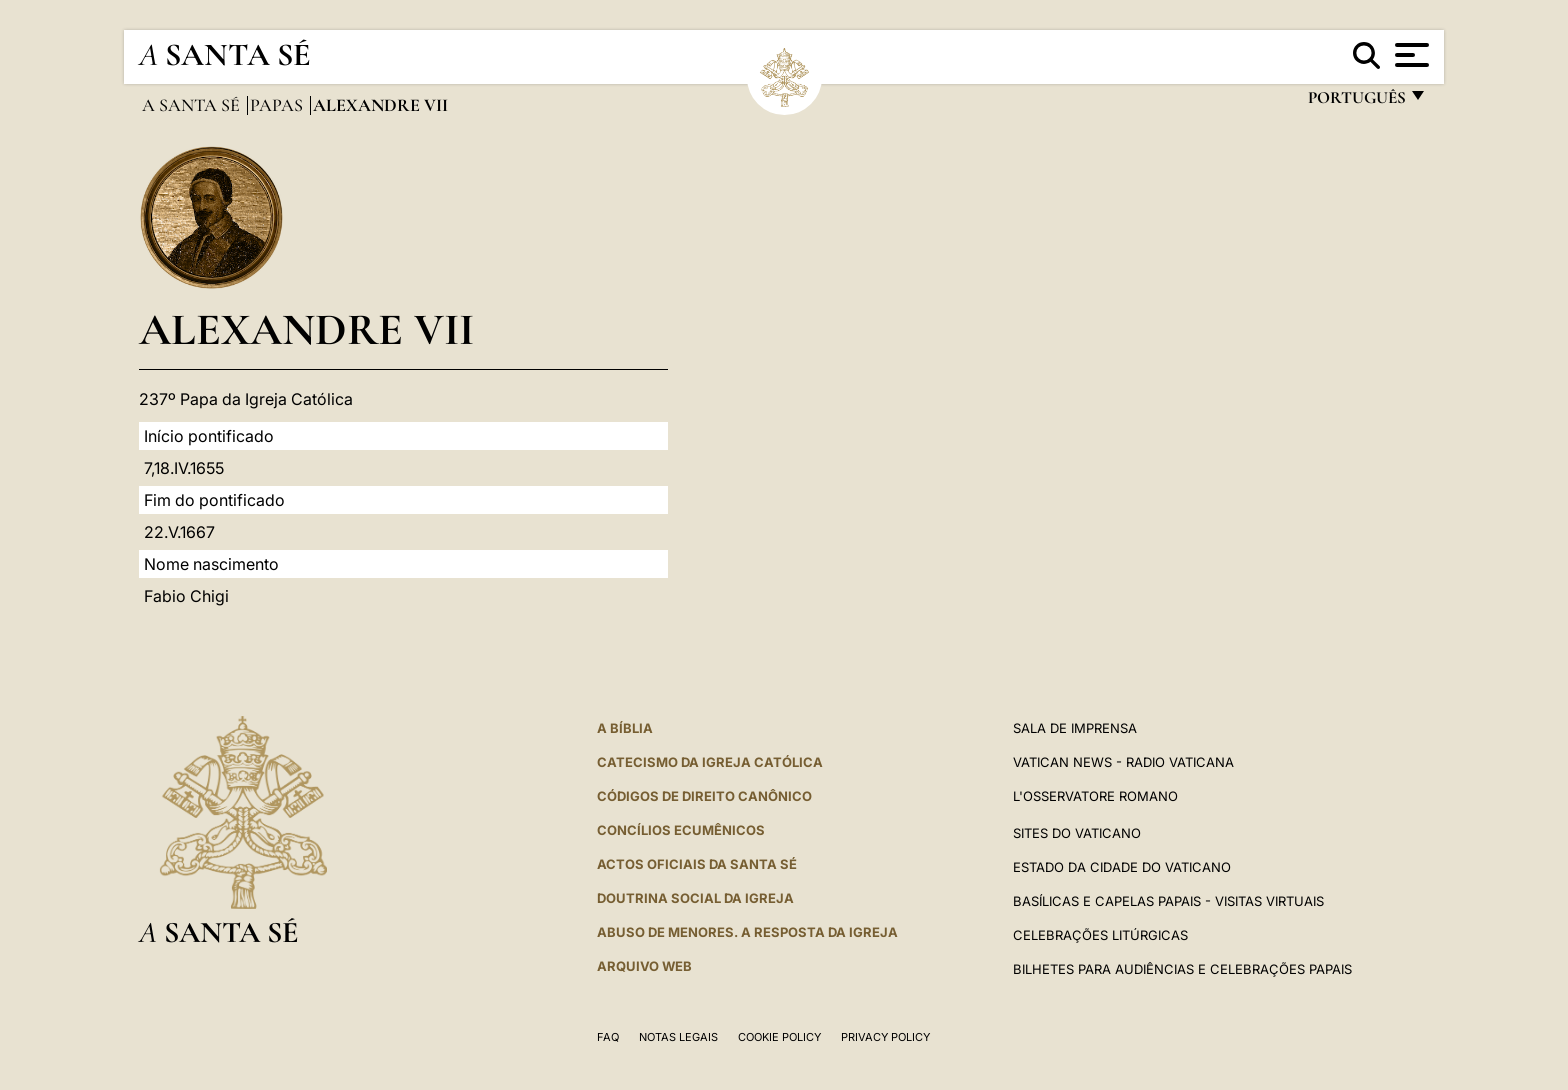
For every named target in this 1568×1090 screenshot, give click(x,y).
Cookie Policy (779, 1037)
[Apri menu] (1409, 55)
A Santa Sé (193, 105)
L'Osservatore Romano (1095, 796)
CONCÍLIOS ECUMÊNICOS (681, 830)
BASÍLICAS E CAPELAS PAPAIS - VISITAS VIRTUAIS (1168, 901)
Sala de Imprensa (1075, 728)
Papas (278, 105)
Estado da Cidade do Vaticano (1122, 867)
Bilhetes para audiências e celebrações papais (1182, 969)
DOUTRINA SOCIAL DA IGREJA (695, 898)
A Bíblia (625, 728)
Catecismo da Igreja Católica (710, 762)
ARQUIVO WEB (644, 966)
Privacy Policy (885, 1037)
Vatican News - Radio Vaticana (1123, 762)
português (1356, 102)
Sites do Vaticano (1077, 833)
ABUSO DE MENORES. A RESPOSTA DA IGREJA (747, 932)
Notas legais (678, 1037)
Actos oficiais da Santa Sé (697, 864)
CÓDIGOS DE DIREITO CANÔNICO (704, 796)
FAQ (608, 1037)
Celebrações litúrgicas (1100, 935)
